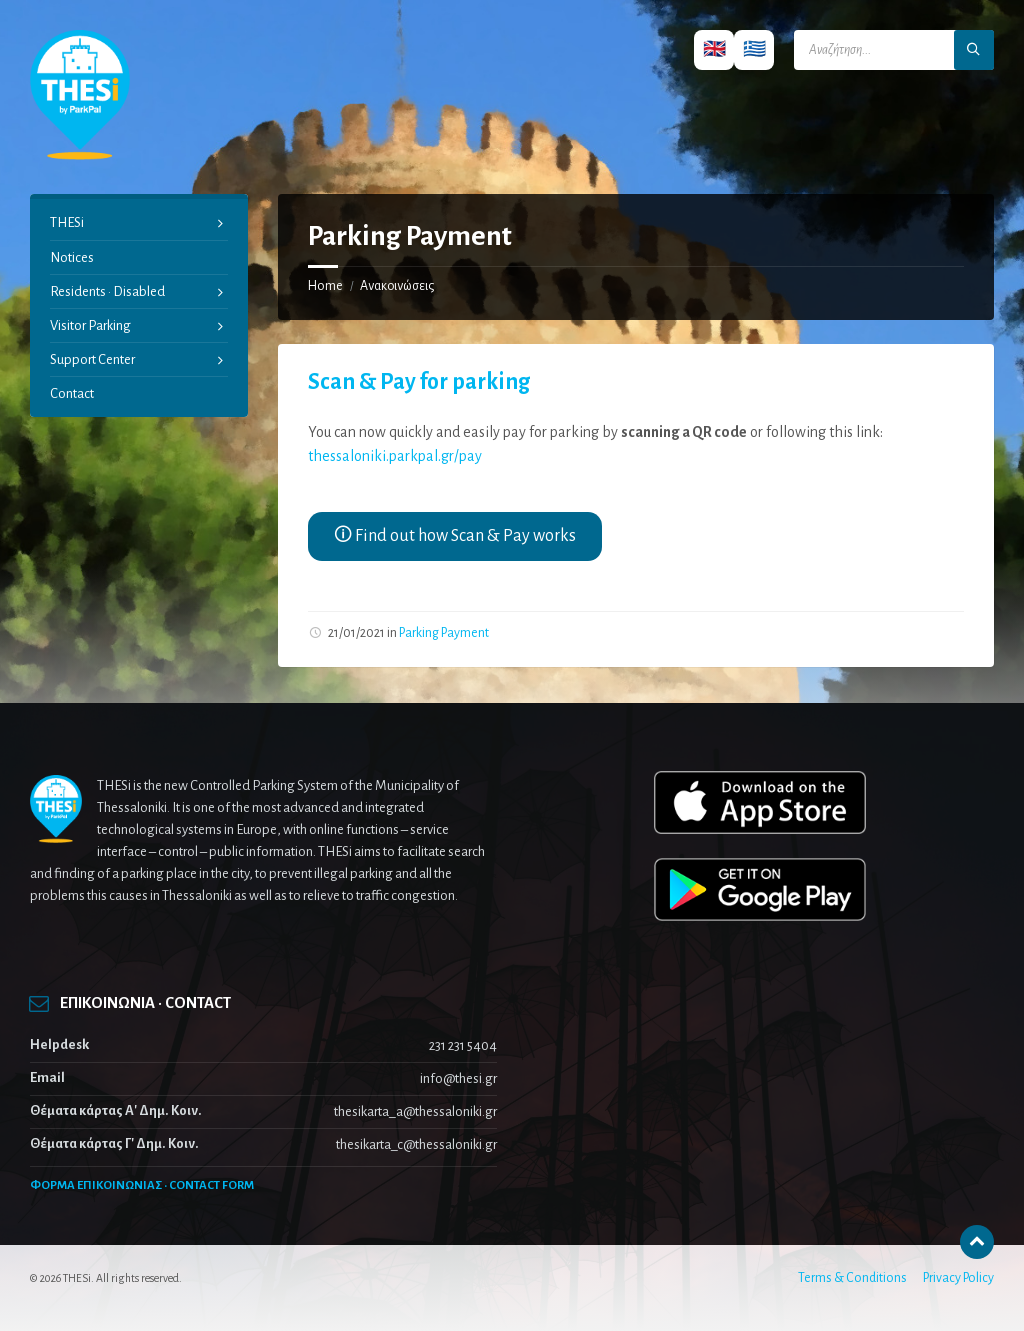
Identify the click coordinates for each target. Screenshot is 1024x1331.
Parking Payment (444, 633)
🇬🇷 (754, 49)
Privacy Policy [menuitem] (958, 1278)
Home (325, 286)
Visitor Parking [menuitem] (90, 325)
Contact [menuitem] (72, 393)
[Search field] (894, 50)
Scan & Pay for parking (419, 382)
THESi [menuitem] (67, 222)
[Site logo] (80, 155)
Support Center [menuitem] (92, 359)
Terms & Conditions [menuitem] (852, 1278)
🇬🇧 (714, 49)
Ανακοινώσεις (397, 286)
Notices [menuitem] (72, 257)
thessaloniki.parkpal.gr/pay (395, 456)
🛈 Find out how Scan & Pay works (455, 536)
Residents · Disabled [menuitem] (107, 291)
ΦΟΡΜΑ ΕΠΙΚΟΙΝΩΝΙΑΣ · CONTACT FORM (142, 1185)
